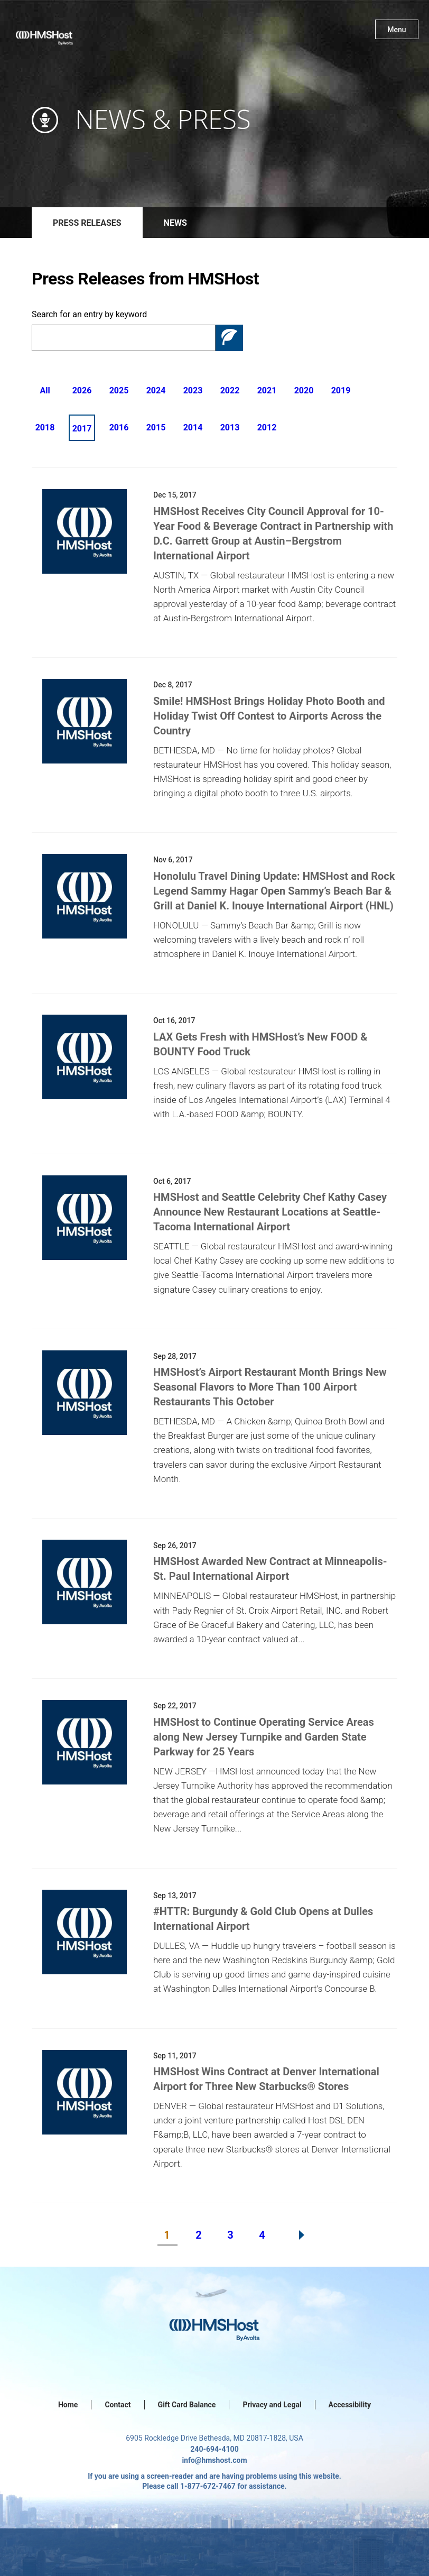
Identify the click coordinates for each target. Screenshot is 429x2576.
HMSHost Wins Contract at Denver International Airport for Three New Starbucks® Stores (266, 2079)
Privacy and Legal (272, 2404)
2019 (341, 390)
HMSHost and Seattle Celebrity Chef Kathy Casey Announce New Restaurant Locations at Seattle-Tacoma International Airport (270, 1212)
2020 (304, 390)
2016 (119, 427)
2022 (230, 390)
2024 (156, 390)
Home (68, 2404)
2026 (82, 390)
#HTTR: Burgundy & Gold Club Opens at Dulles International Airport (263, 1919)
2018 (45, 427)
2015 (156, 427)
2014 (193, 427)
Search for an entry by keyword (89, 314)
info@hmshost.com (214, 2460)
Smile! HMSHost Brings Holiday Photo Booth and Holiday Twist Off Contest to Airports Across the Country (269, 716)
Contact (117, 2404)
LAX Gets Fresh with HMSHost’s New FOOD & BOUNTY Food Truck (260, 1044)
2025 (119, 390)
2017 (82, 429)
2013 (230, 427)
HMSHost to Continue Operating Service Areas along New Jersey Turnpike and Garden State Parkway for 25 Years (263, 1737)
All (45, 390)
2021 (267, 390)
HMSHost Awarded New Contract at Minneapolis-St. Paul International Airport (270, 1569)
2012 (267, 427)
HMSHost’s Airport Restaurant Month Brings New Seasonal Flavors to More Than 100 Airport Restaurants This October (270, 1387)
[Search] (124, 338)
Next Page (301, 2235)
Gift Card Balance (187, 2404)
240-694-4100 (214, 2449)
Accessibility (350, 2404)
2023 (193, 390)
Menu (396, 29)
